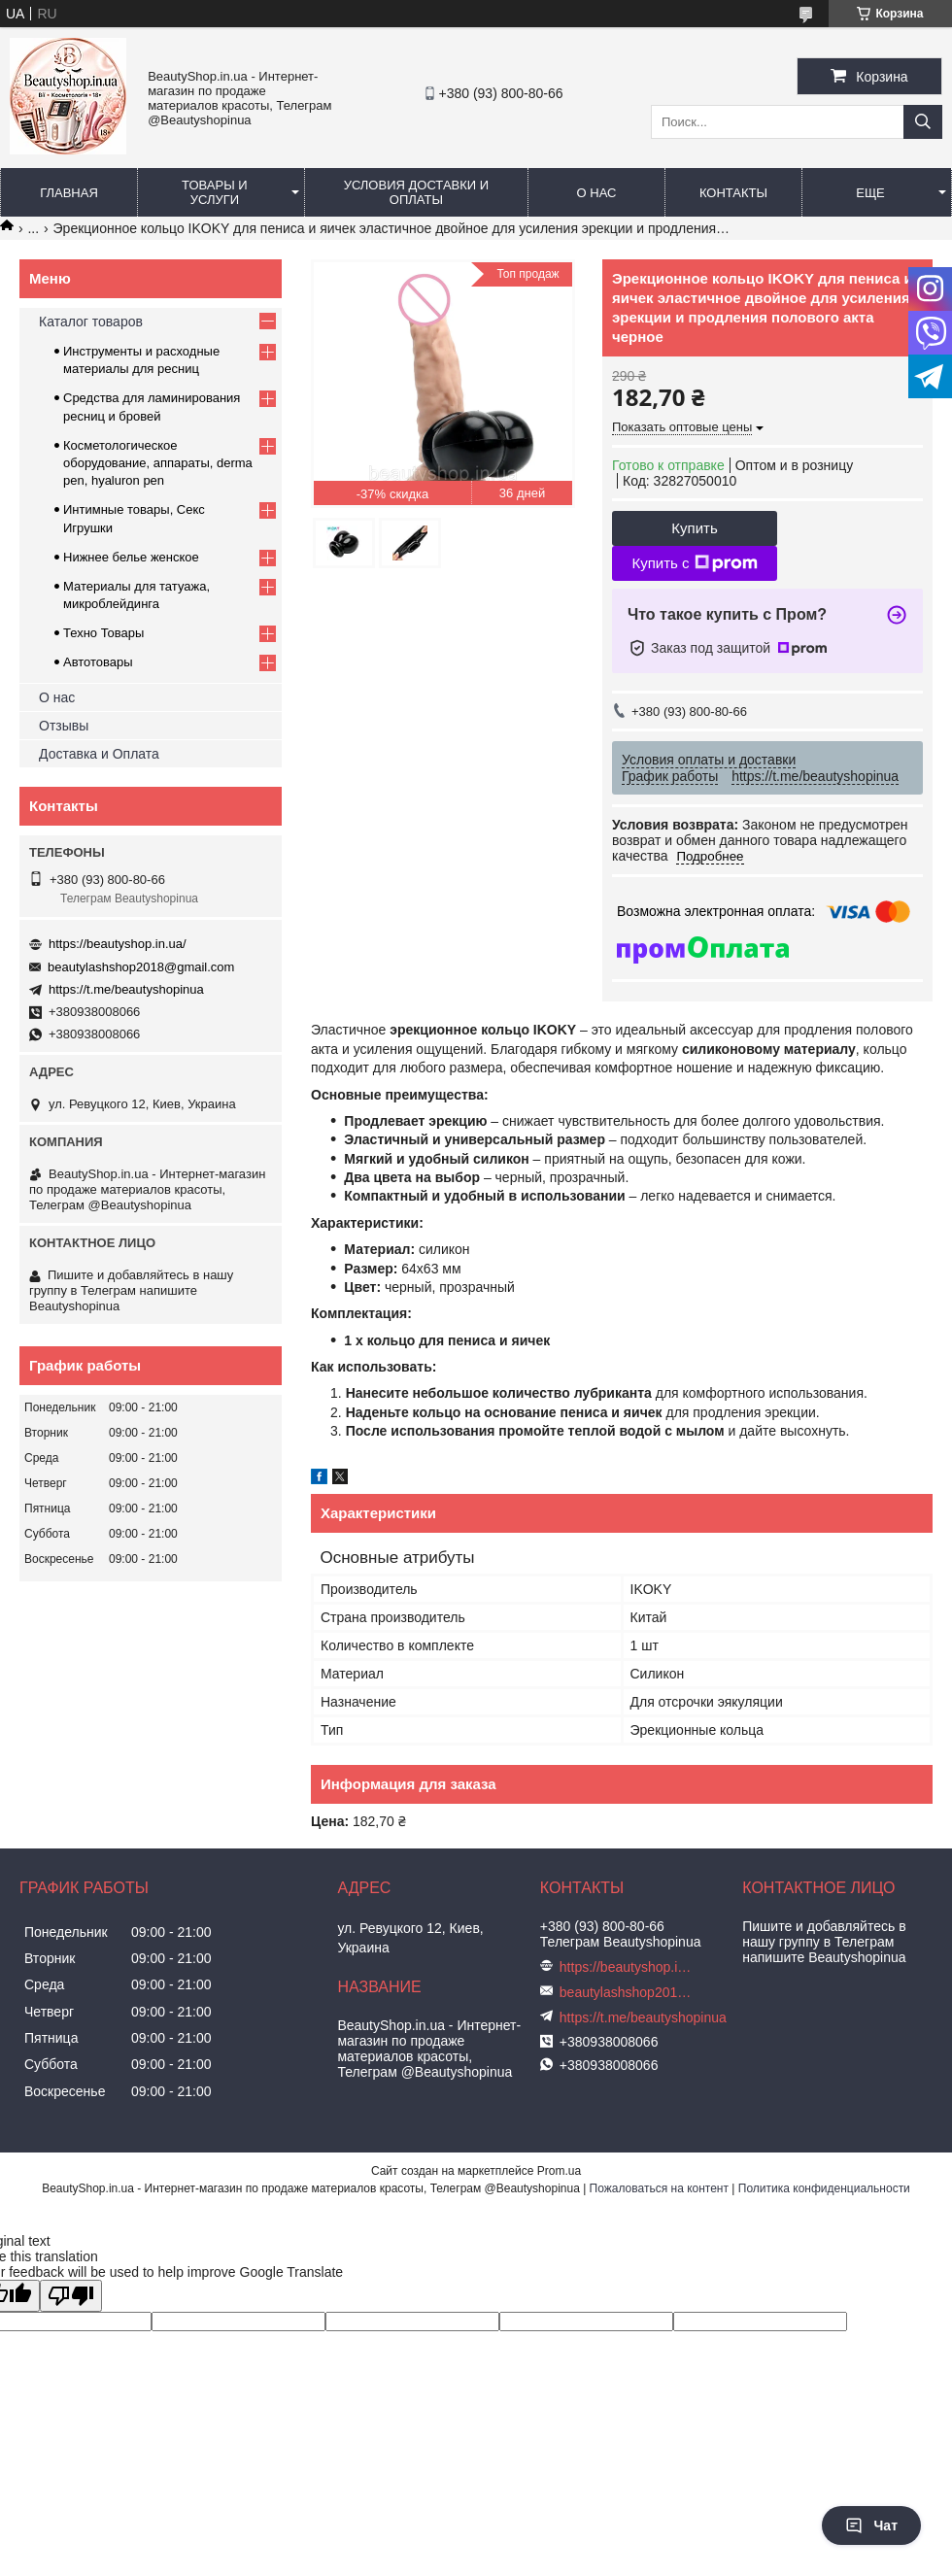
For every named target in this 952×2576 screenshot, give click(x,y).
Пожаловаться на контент (659, 2188)
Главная (69, 193)
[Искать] (922, 122)
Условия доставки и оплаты (416, 192)
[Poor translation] (71, 2296)
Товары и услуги (215, 192)
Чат (871, 2525)
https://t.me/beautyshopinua (126, 989)
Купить (694, 528)
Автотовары (98, 662)
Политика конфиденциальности (824, 2188)
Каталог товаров (91, 321)
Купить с (694, 563)
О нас (597, 193)
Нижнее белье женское (131, 557)
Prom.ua (559, 2171)
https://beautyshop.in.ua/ (118, 943)
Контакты (733, 193)
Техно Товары (103, 633)
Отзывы (63, 725)
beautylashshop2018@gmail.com (141, 967)
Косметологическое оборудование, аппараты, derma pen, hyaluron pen (158, 463)
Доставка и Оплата (99, 754)
